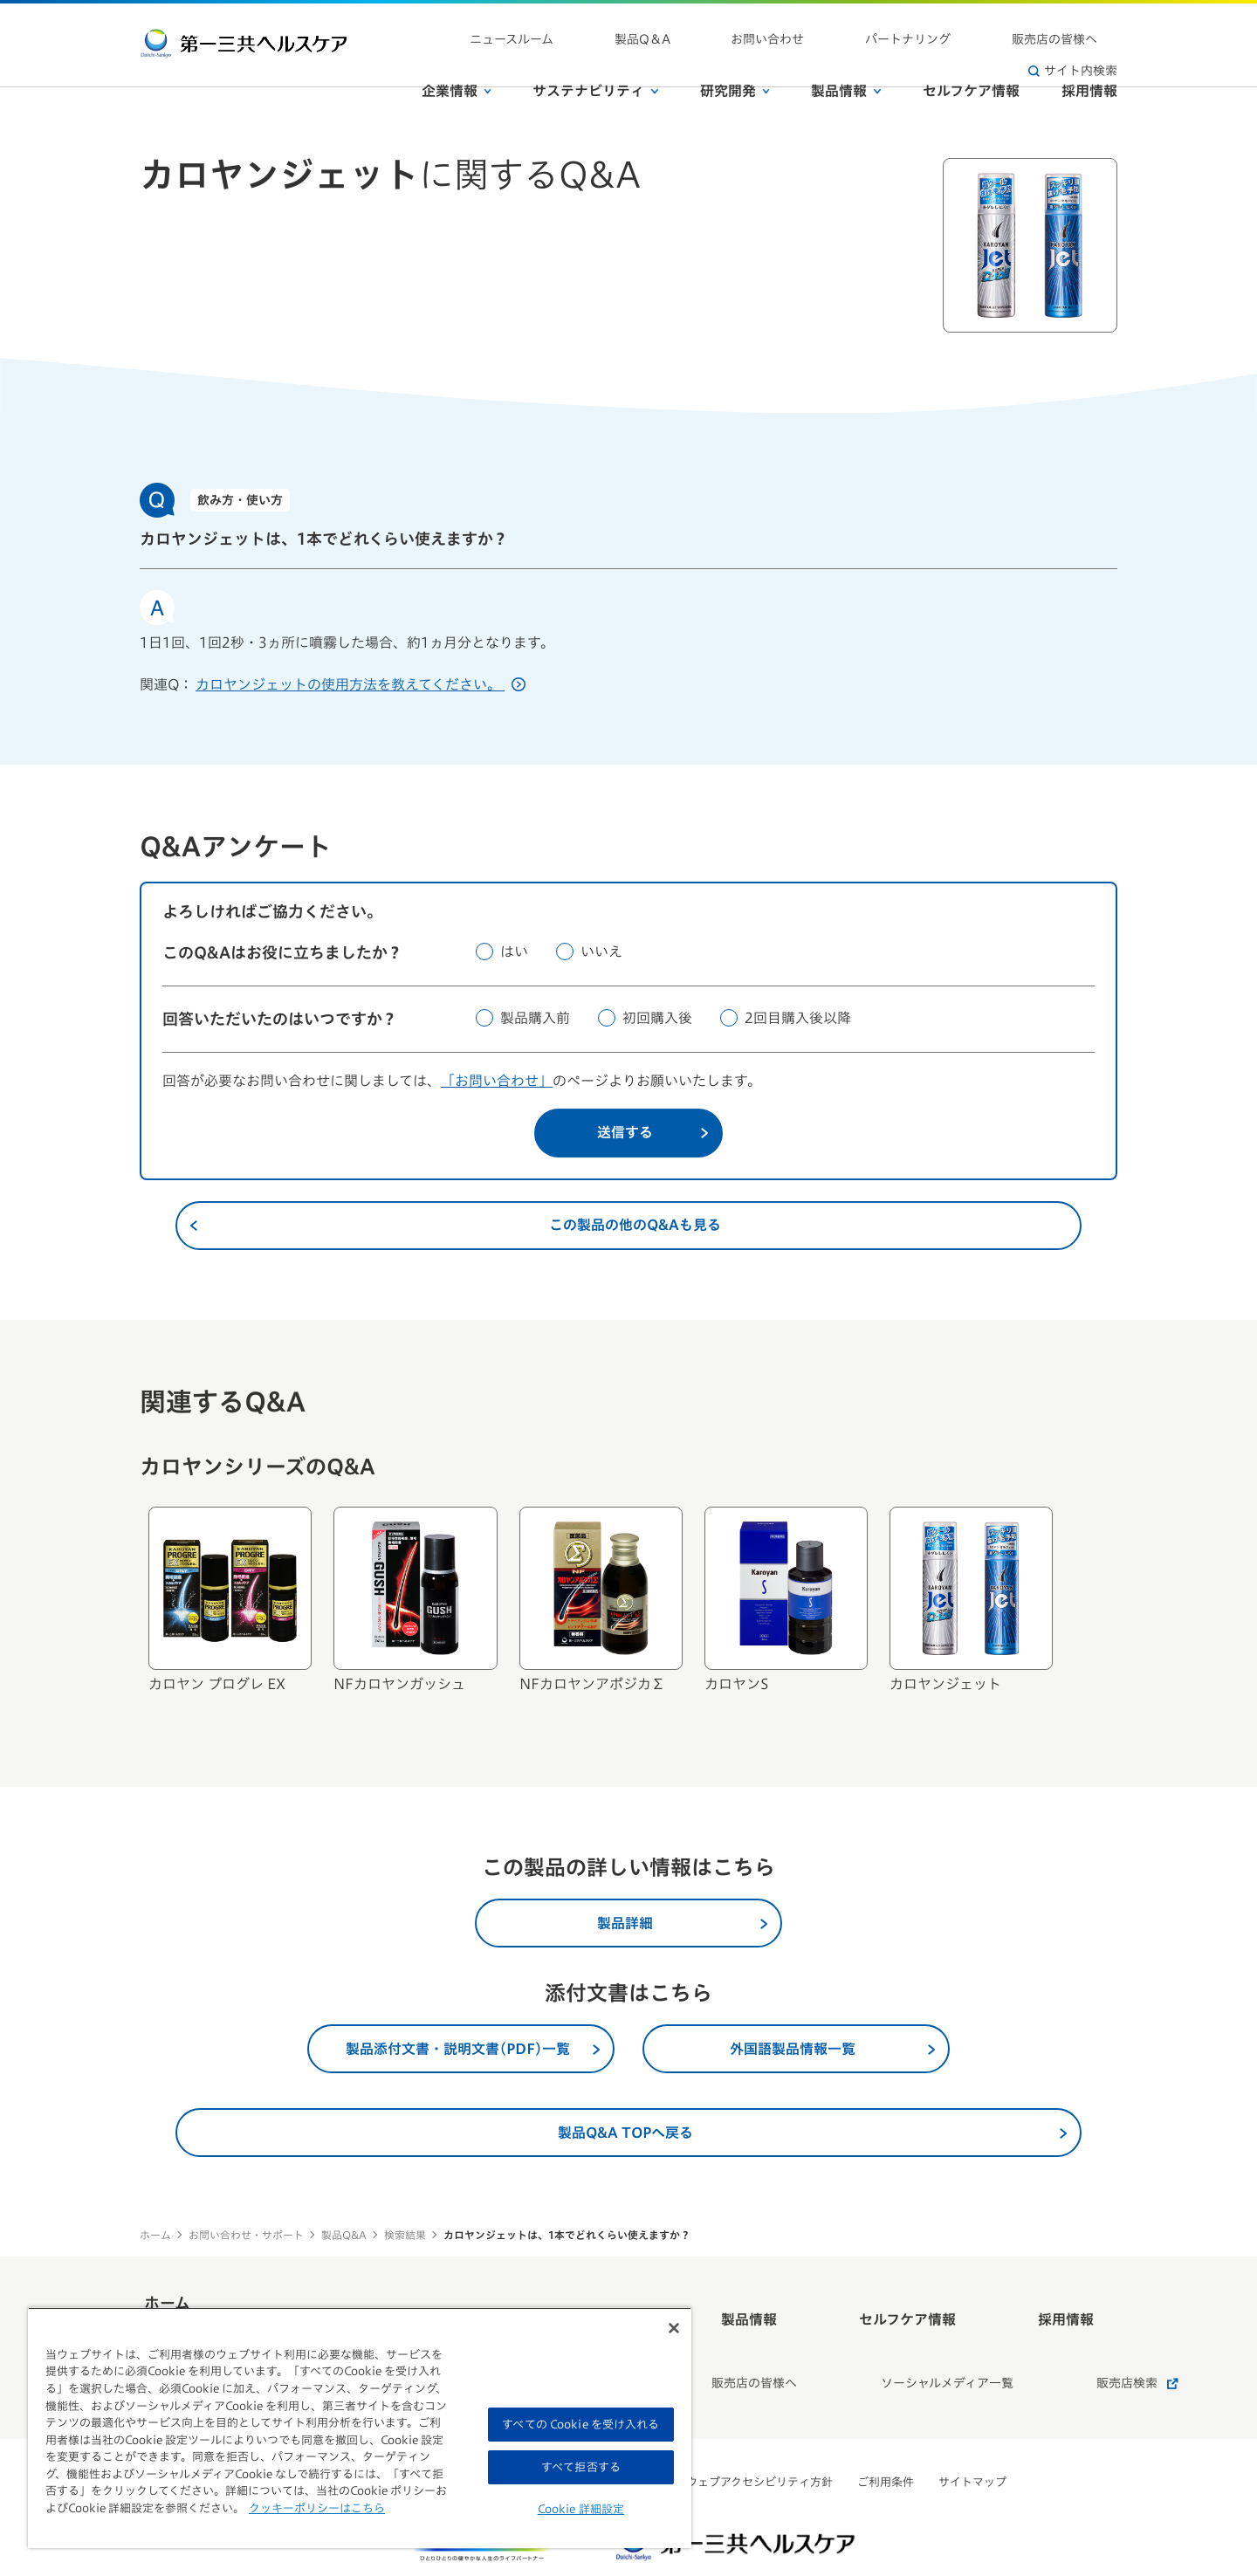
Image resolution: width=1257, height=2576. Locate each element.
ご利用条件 (885, 2429)
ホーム (155, 2234)
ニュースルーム (581, 26)
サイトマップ (972, 2429)
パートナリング (858, 26)
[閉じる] (674, 2328)
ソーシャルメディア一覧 (889, 2341)
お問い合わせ (757, 26)
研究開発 (735, 60)
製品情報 (846, 60)
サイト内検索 (1072, 26)
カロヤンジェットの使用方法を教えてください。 (360, 684)
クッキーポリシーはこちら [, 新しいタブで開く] (317, 2508)
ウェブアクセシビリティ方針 (759, 2429)
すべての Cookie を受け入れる (580, 2424)
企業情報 (456, 60)
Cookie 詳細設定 (581, 2509)
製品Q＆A (672, 26)
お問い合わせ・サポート (246, 2234)
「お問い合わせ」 (497, 1081)
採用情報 (1089, 60)
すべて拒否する (581, 2467)
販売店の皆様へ (964, 26)
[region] (359, 2427)
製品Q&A (344, 2234)
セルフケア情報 (971, 60)
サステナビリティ (595, 60)
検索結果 (405, 2234)
